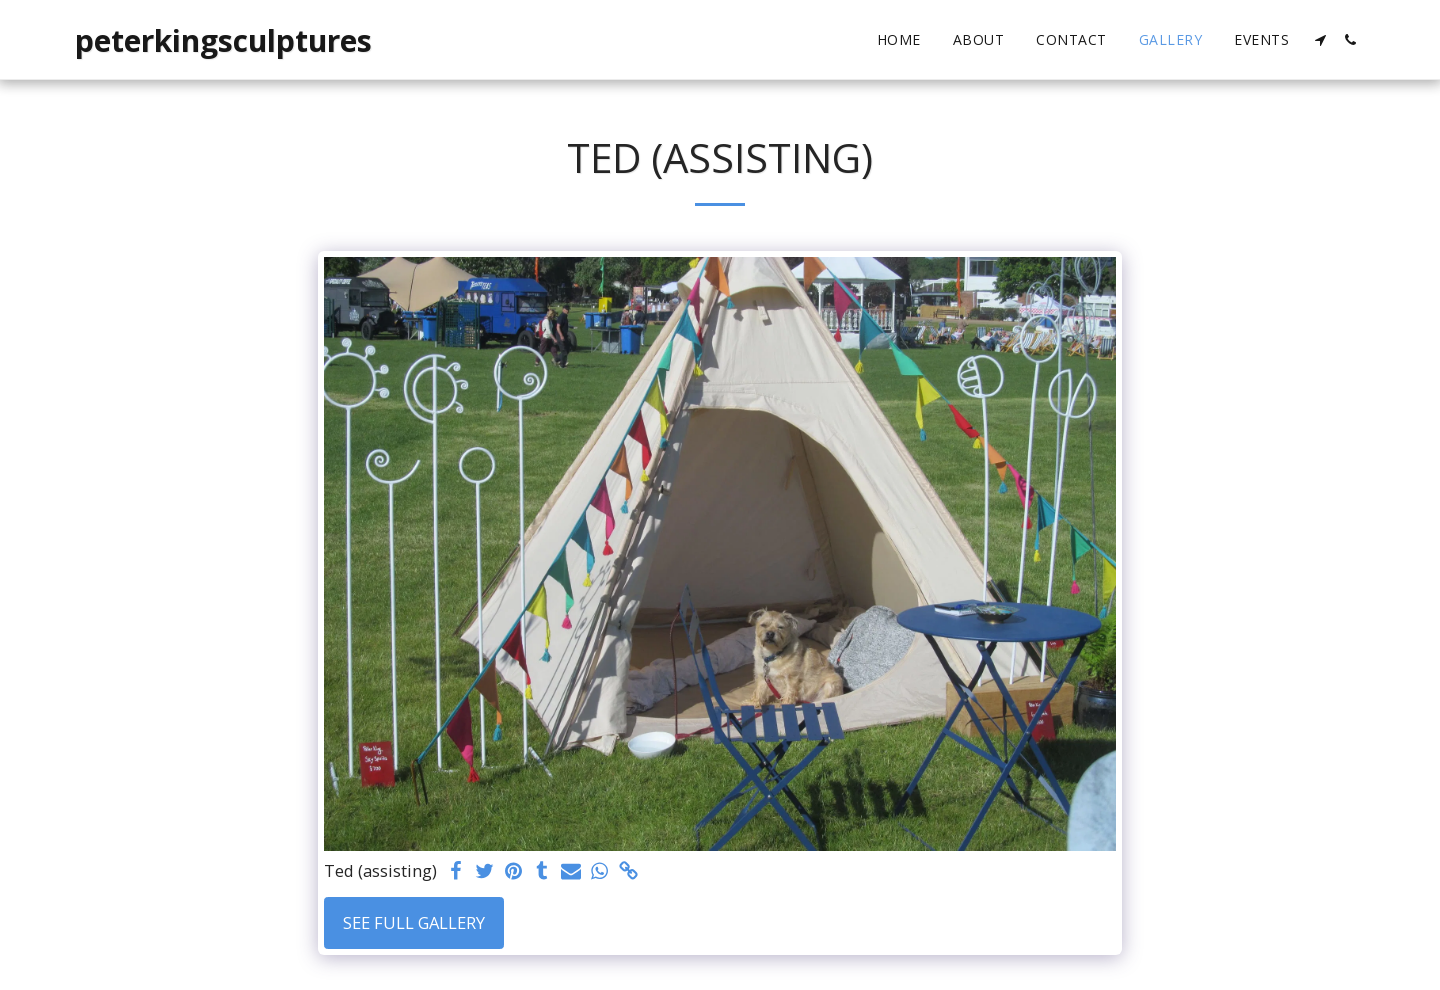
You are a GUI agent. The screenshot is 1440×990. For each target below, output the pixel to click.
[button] (1320, 40)
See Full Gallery (414, 922)
